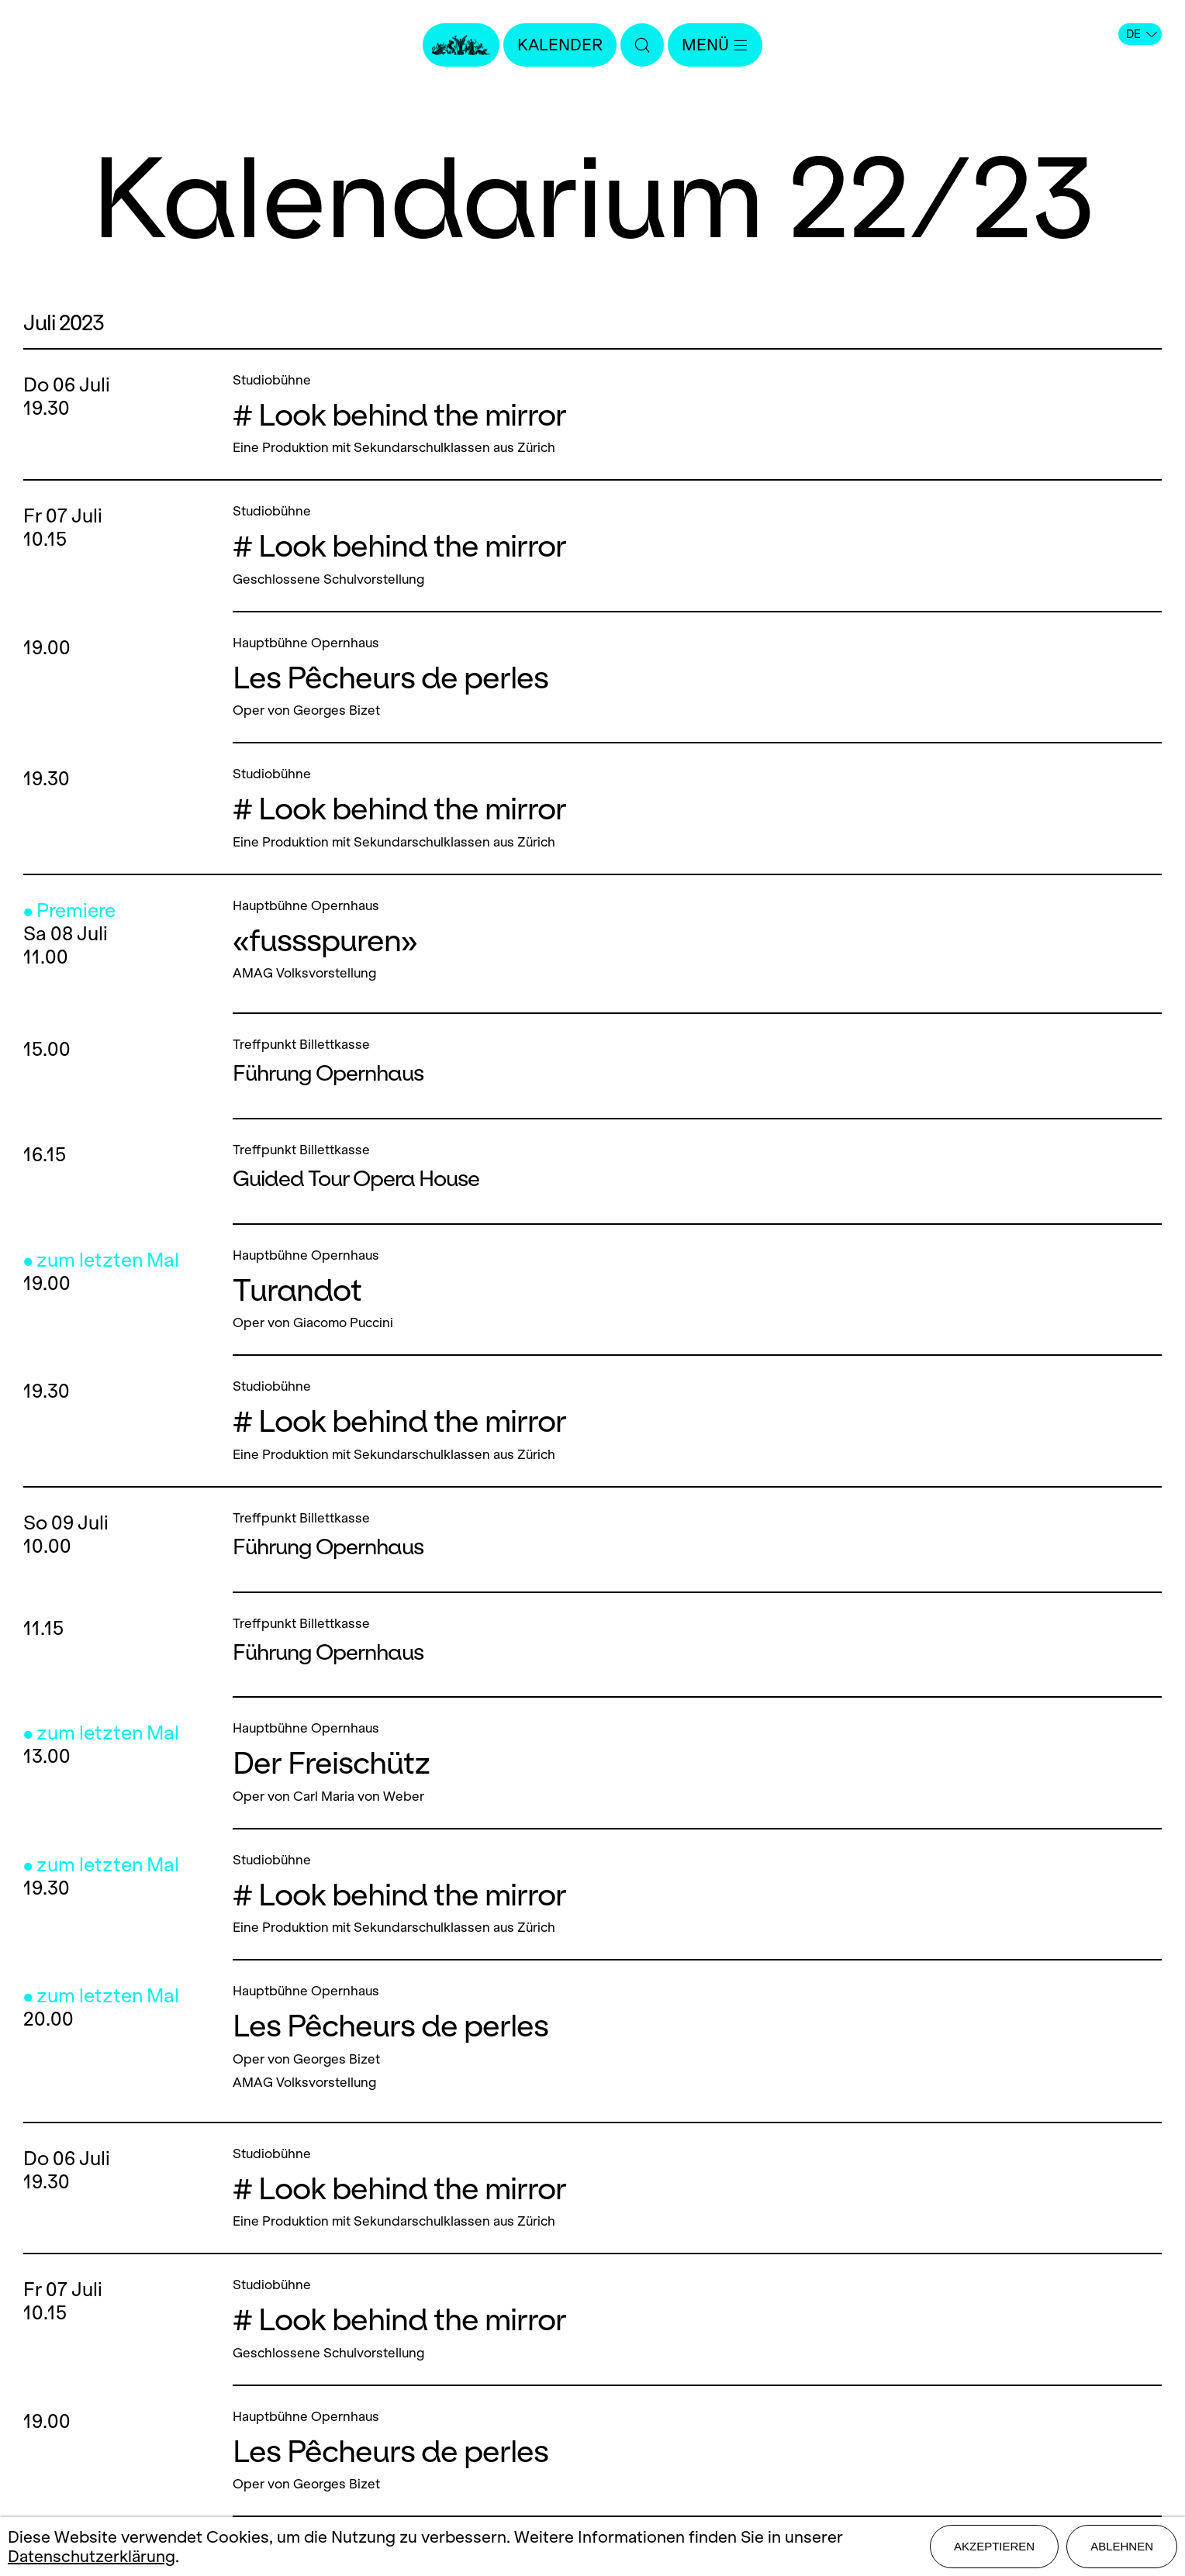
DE (1141, 34)
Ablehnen (1121, 2546)
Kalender (560, 44)
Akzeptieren (994, 2546)
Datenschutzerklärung (91, 2556)
